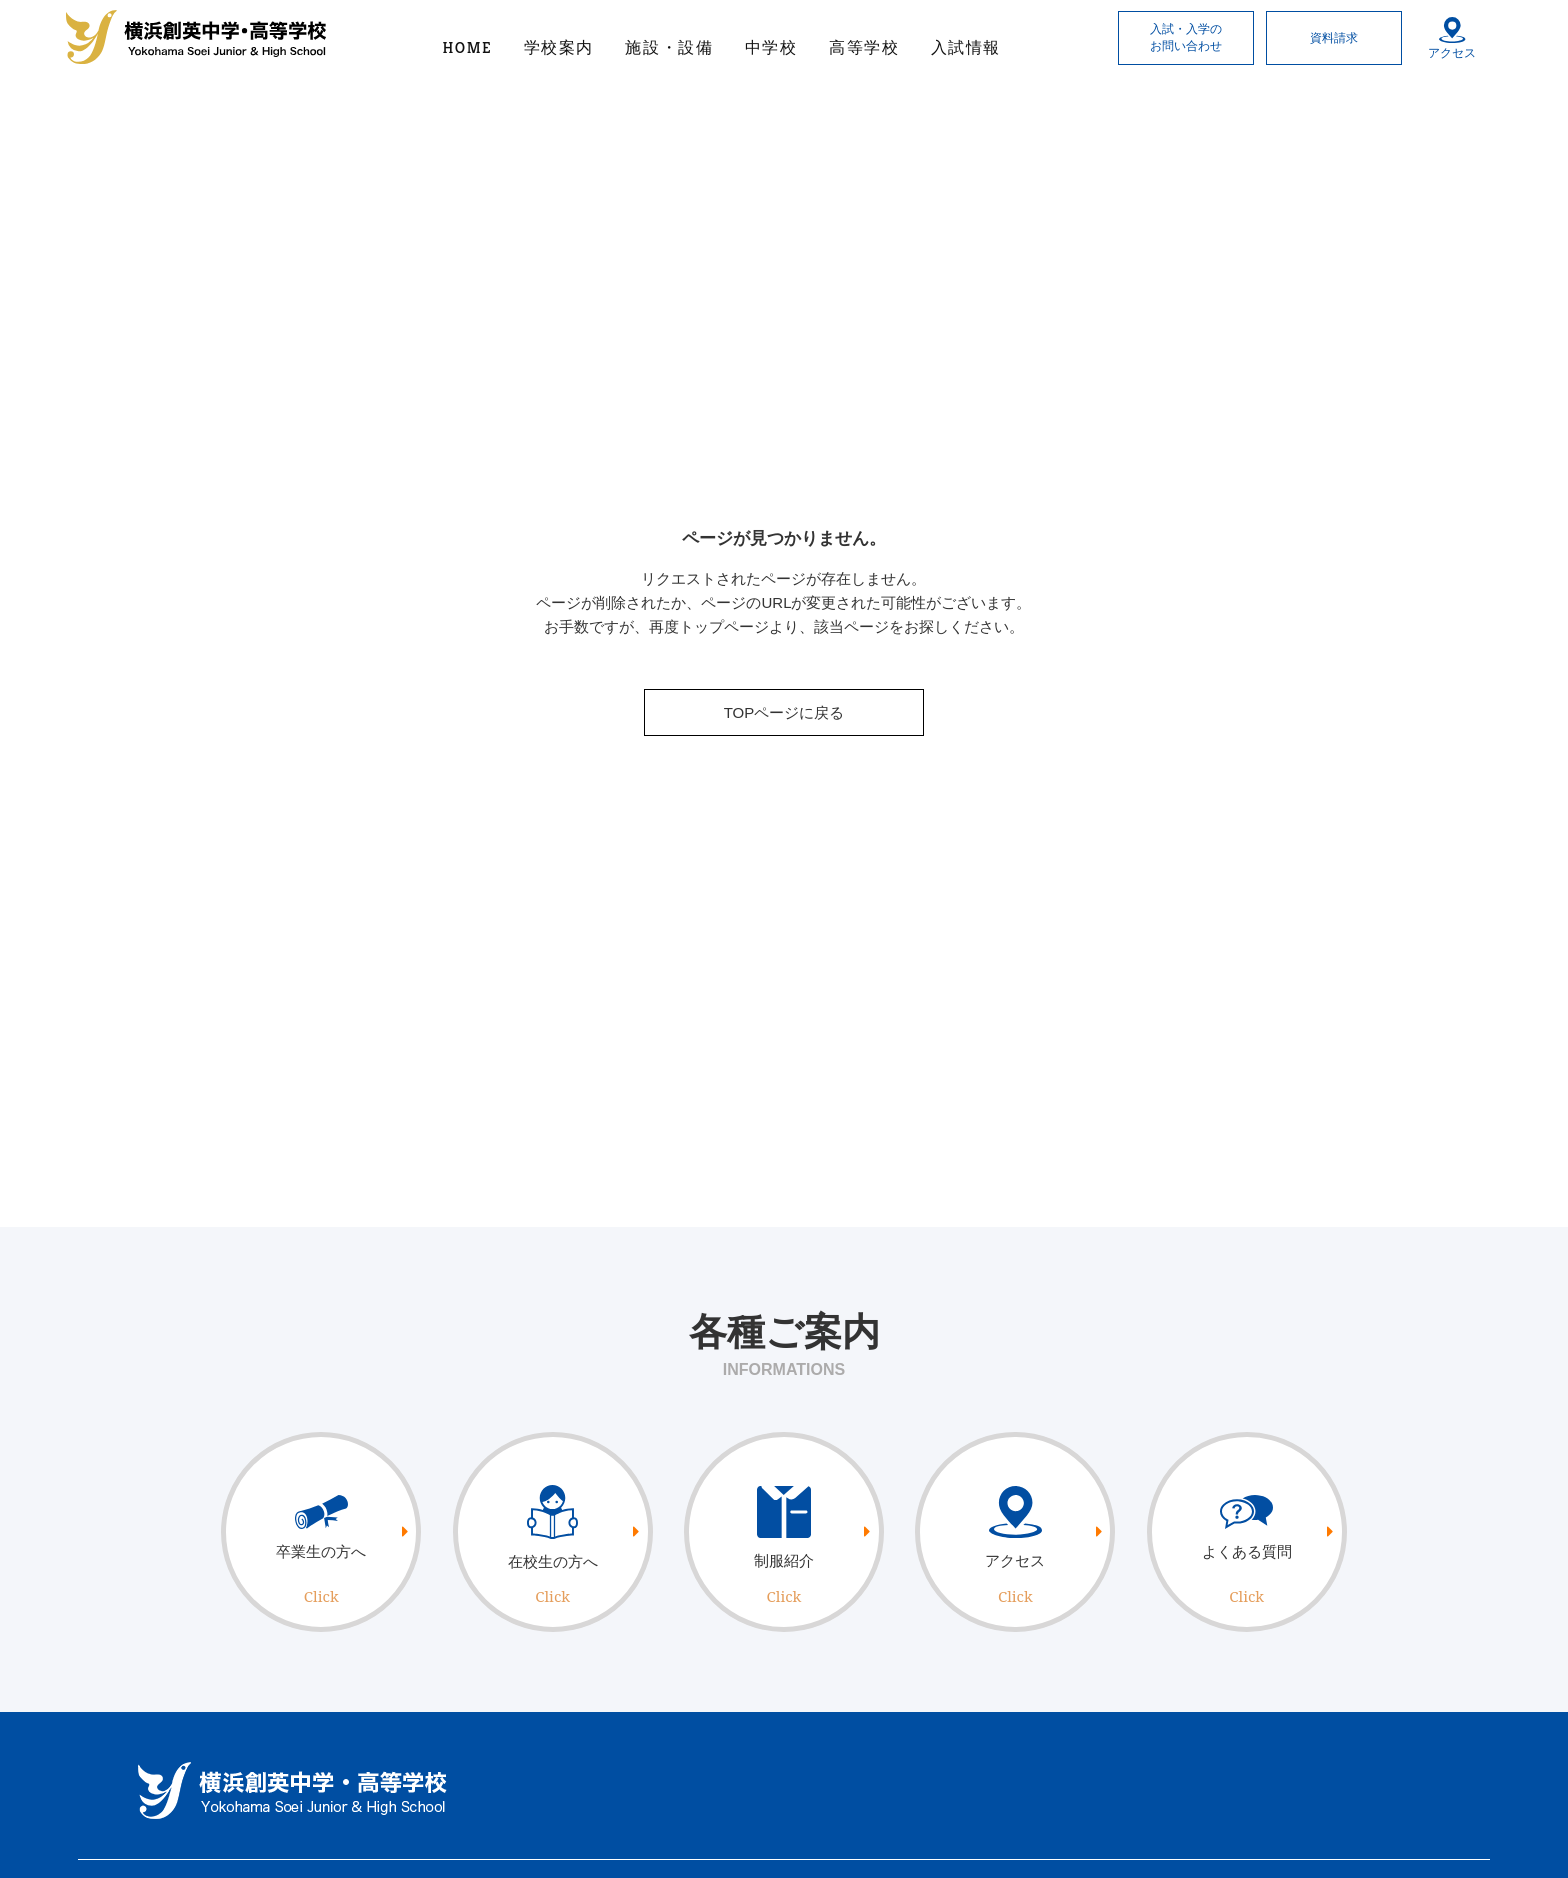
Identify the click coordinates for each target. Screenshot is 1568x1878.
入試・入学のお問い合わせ (1186, 37)
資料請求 (1334, 38)
